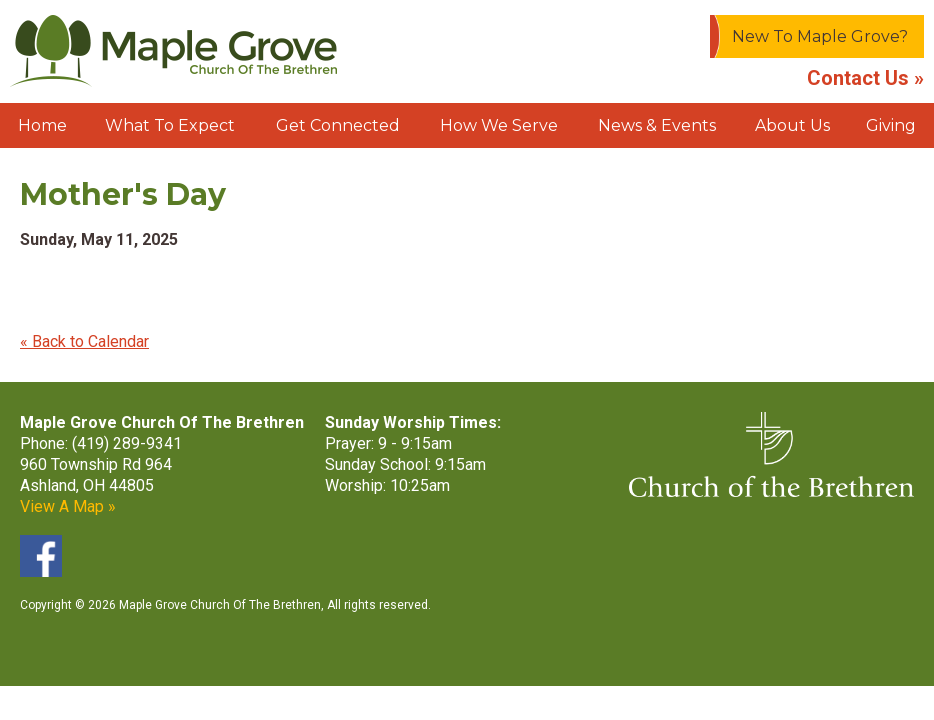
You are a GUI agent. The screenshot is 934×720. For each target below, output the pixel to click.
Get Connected (338, 125)
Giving (891, 125)
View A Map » (68, 506)
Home (42, 125)
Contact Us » (865, 78)
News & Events (657, 125)
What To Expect (170, 125)
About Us (792, 125)
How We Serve (499, 125)
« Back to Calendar (84, 341)
